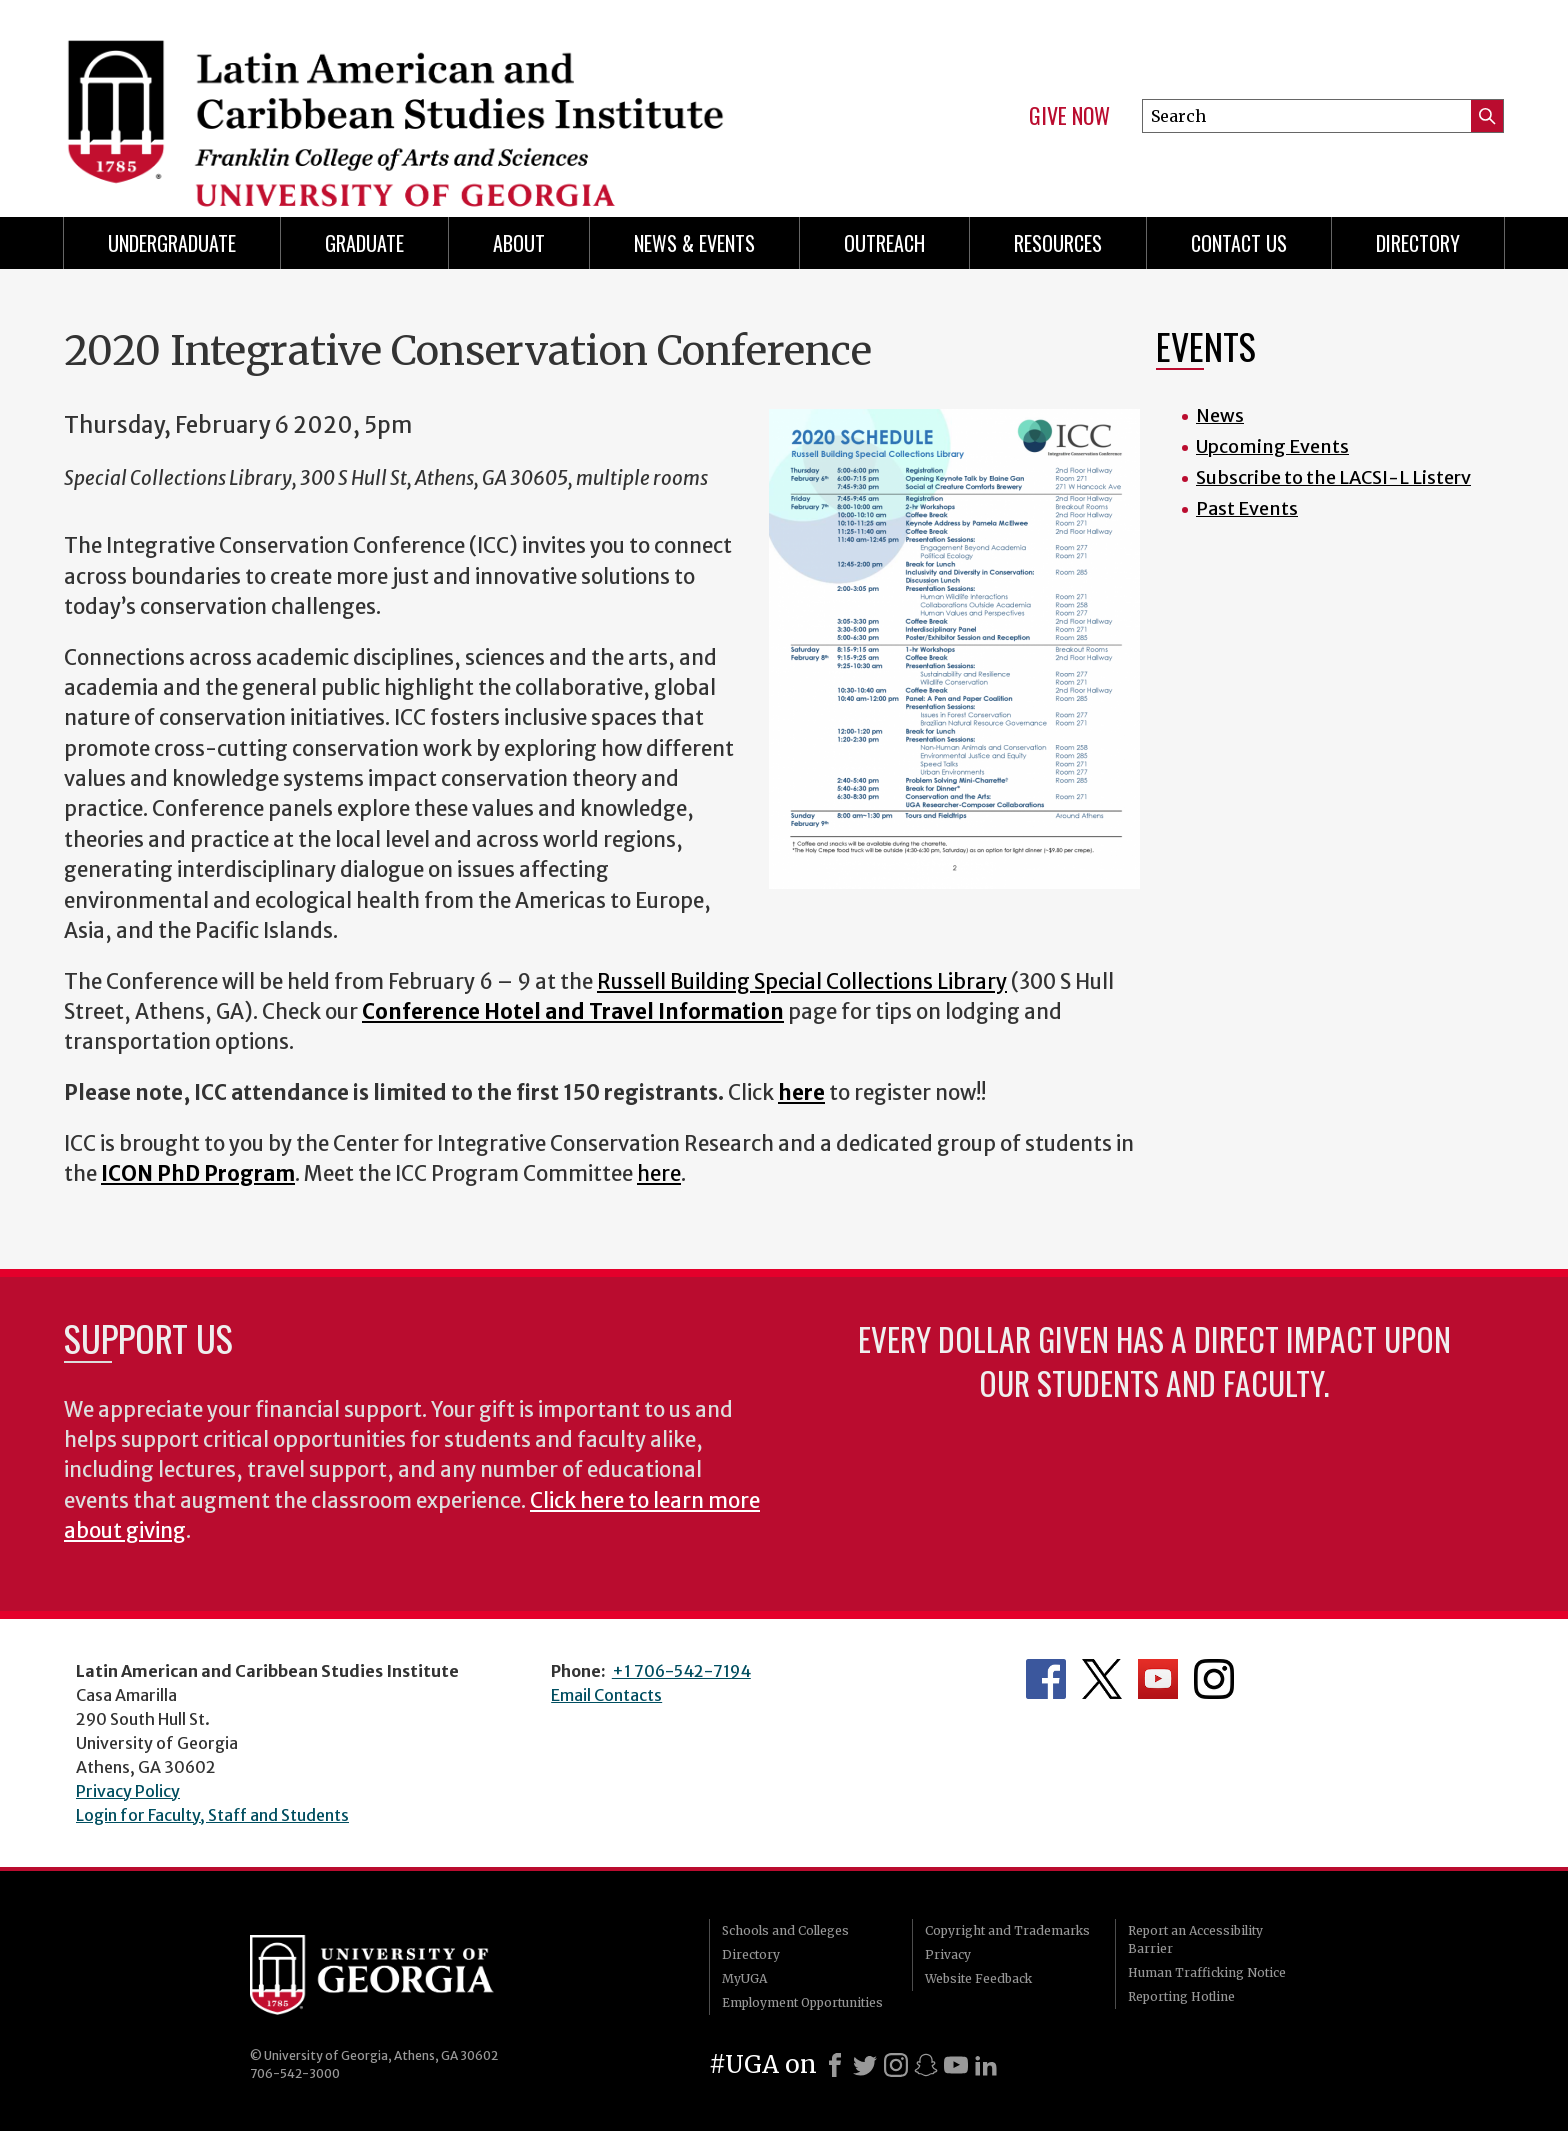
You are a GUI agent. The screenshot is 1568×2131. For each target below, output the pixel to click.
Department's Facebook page (1046, 1679)
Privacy (948, 1954)
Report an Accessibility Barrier (1195, 1939)
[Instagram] (896, 2065)
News (1220, 415)
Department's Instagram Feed (1214, 1679)
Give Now (1069, 116)
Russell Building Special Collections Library (802, 982)
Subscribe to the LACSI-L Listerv (1333, 477)
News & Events (694, 243)
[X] (865, 2065)
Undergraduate (172, 243)
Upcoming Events (1272, 446)
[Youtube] (956, 2065)
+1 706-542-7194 (681, 1671)
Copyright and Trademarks (1007, 1930)
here (659, 1174)
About (519, 243)
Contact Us (1239, 243)
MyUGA (744, 1978)
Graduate (364, 243)
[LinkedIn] (986, 2065)
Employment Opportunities (802, 2002)
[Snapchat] (926, 2065)
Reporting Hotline (1181, 1996)
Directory (1418, 243)
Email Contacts (606, 1695)
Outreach (884, 243)
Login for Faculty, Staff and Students (212, 1815)
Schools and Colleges (785, 1930)
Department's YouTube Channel (1158, 1679)
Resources (1058, 243)
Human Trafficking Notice (1207, 1972)
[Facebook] (835, 2065)
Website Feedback (978, 1978)
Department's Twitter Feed (1102, 1679)
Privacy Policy (128, 1791)
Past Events (1247, 508)
